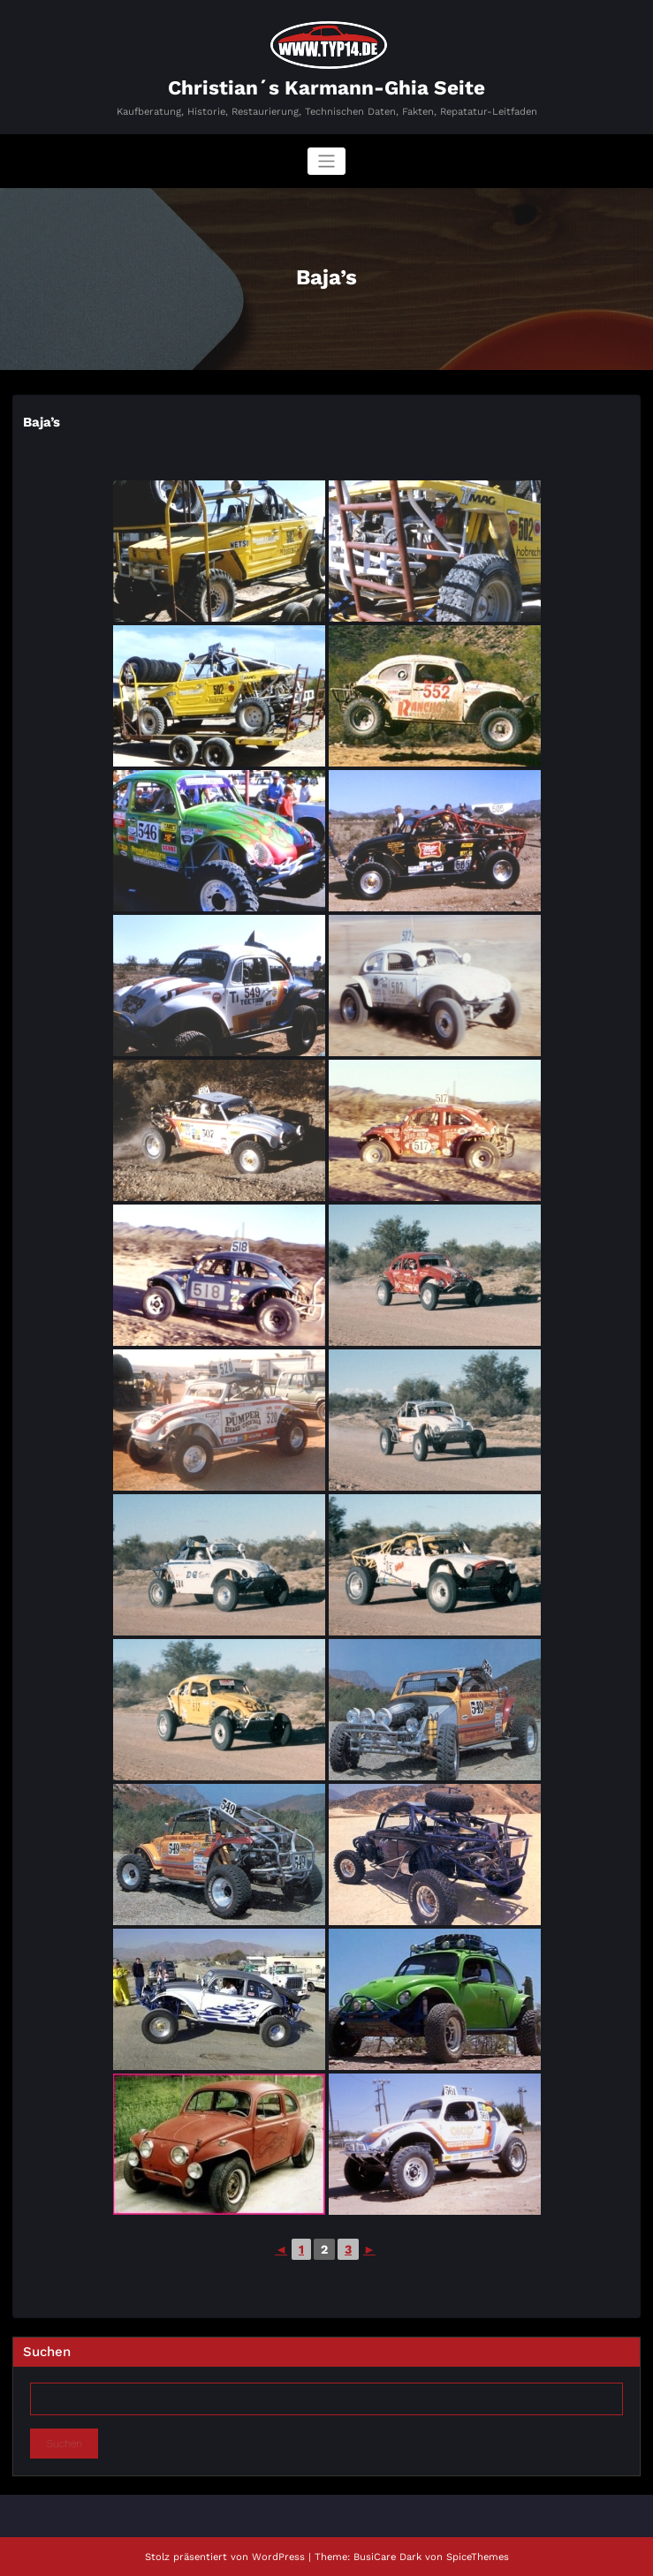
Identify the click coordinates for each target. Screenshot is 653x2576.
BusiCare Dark (387, 2557)
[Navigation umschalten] (326, 161)
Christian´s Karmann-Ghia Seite (326, 87)
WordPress (278, 2557)
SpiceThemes (477, 2557)
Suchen (47, 2352)
